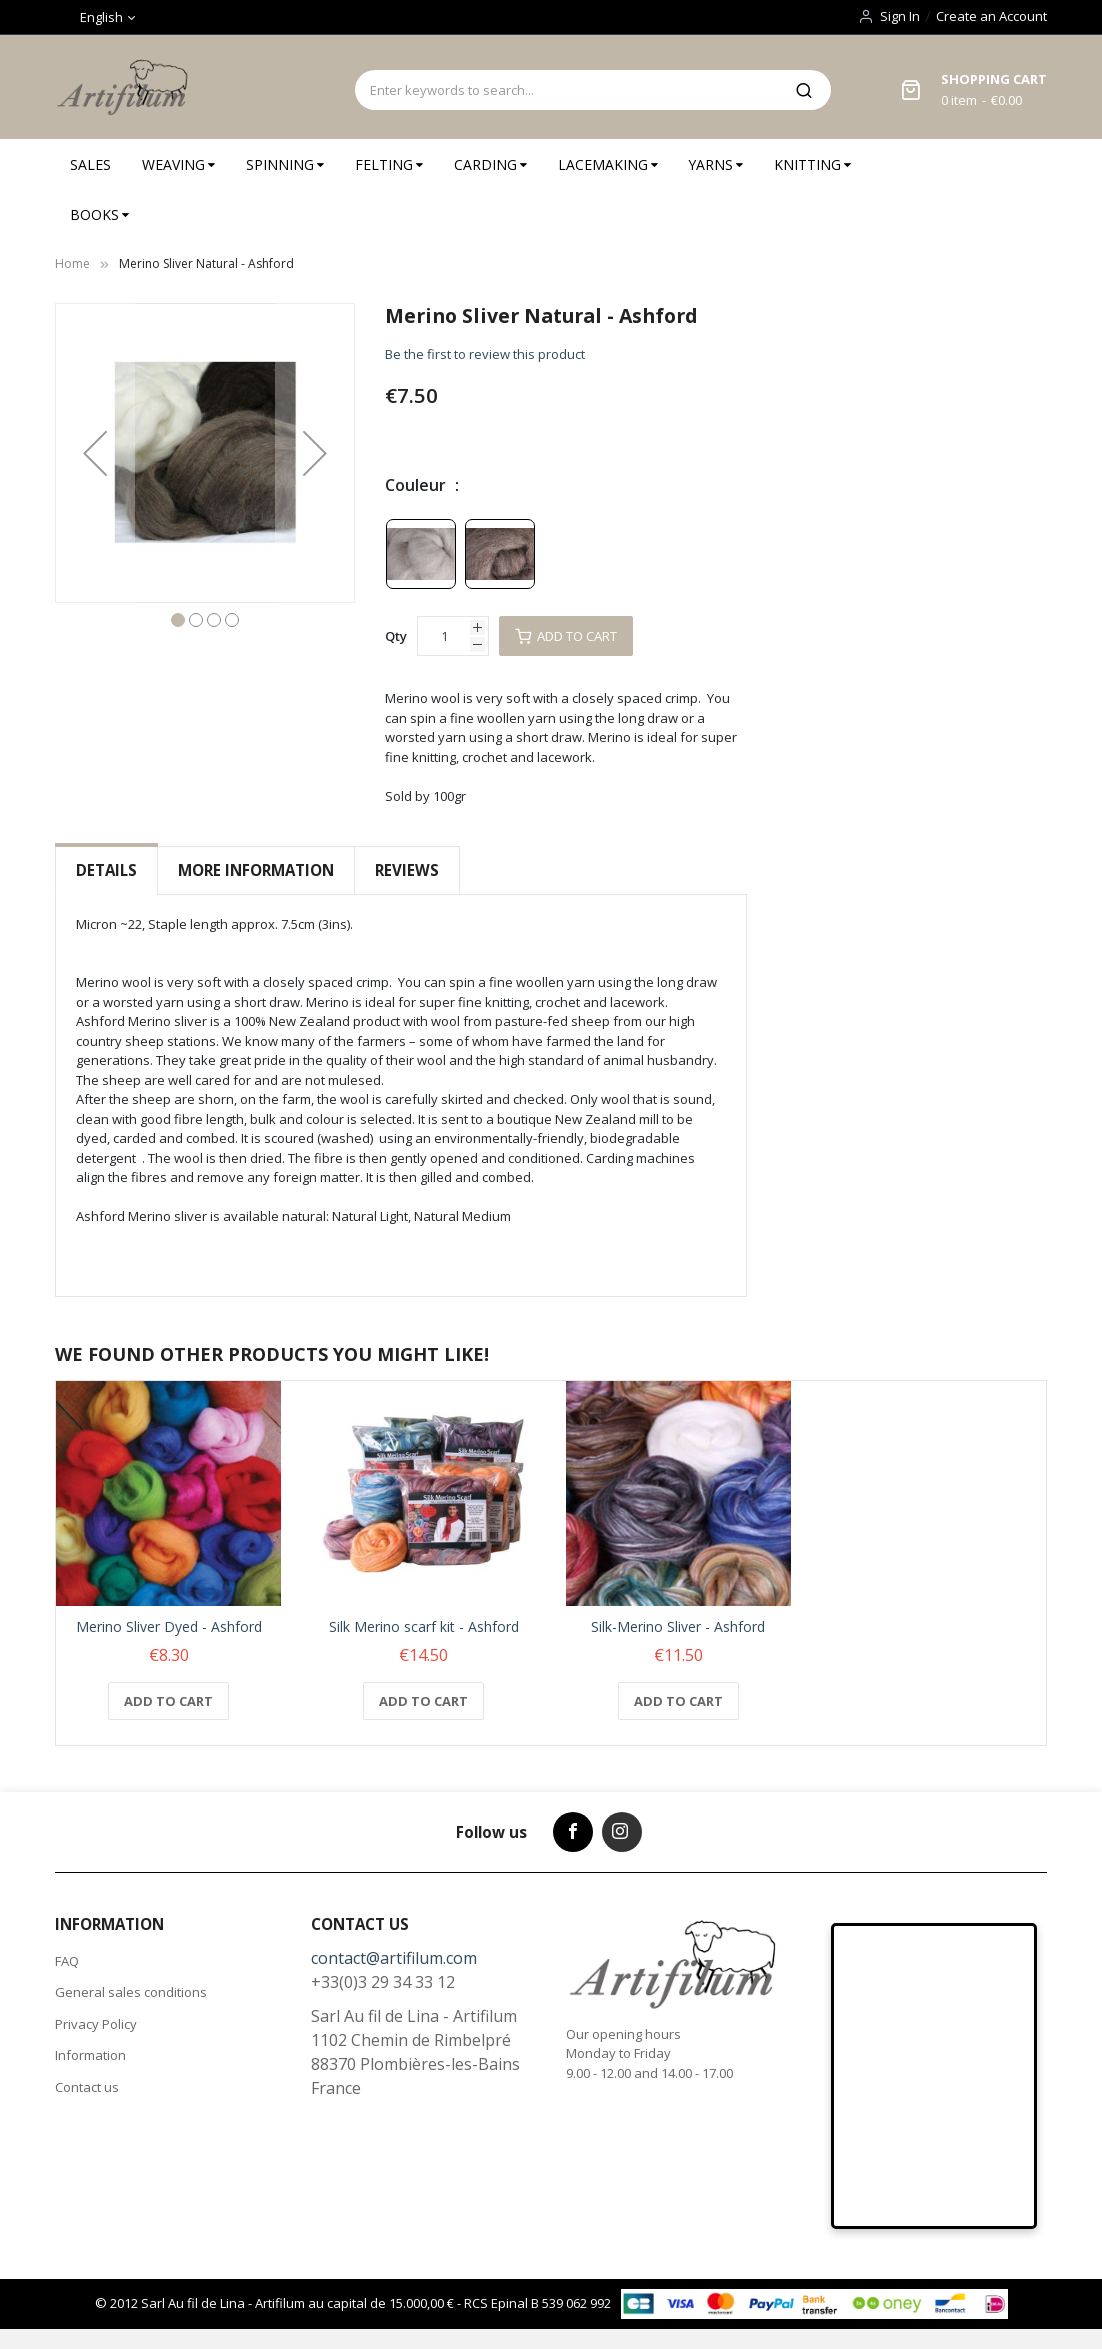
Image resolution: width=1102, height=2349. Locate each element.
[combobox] (566, 90)
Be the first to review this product (485, 354)
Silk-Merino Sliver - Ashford (678, 1626)
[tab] (106, 870)
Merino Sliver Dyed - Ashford (169, 1626)
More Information (256, 870)
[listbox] (464, 553)
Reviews (407, 870)
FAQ (67, 1961)
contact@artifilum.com (394, 1958)
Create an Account (991, 16)
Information (90, 2055)
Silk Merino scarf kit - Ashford (424, 1626)
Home (72, 263)
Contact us (87, 2087)
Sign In (900, 16)
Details (106, 870)
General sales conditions (131, 1992)
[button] (95, 453)
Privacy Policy (96, 2024)
